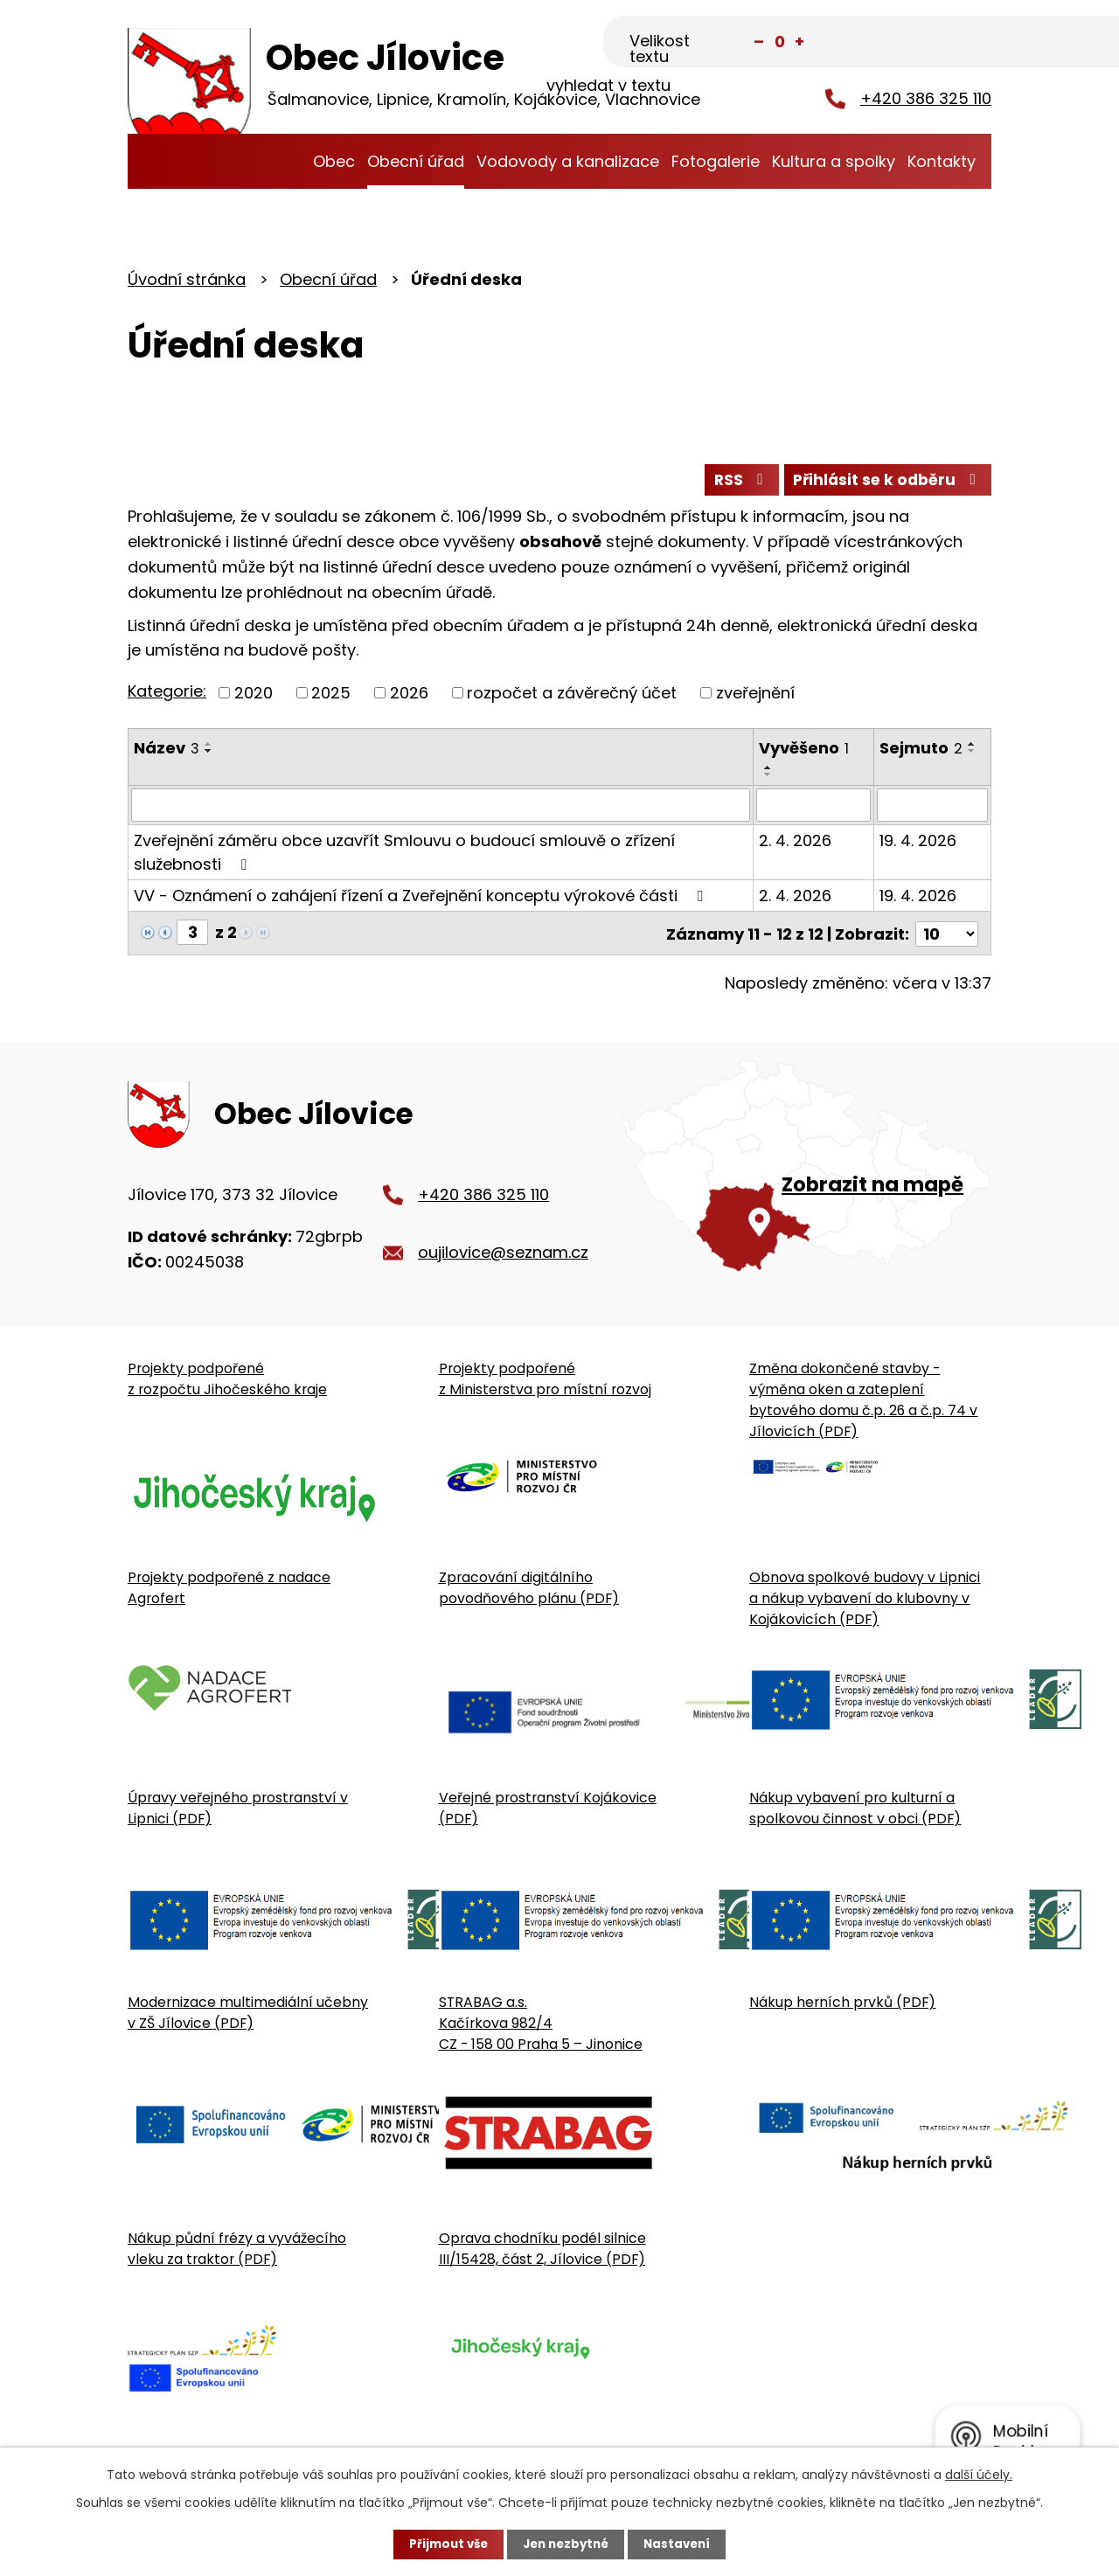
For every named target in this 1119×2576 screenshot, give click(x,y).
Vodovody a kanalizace (567, 161)
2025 (331, 696)
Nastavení (682, 2543)
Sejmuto (921, 751)
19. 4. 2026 (917, 845)
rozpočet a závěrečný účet (572, 696)
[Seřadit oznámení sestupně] (209, 754)
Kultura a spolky (833, 161)
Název (166, 751)
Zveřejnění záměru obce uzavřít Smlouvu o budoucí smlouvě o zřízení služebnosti (404, 856)
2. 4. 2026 (796, 845)
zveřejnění (755, 696)
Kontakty (941, 161)
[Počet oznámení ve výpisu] (946, 936)
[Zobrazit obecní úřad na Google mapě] (806, 1181)
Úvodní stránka (289, 161)
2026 (409, 696)
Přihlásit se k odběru (885, 483)
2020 (253, 696)
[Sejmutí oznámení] (932, 809)
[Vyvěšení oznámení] (814, 809)
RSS (732, 483)
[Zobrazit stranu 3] (192, 936)
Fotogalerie (715, 161)
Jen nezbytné (566, 2543)
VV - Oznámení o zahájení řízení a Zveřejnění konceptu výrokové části (422, 900)
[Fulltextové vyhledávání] (904, 41)
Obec (334, 161)
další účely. (978, 2473)
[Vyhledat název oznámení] (441, 809)
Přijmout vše (443, 2543)
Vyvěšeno (805, 751)
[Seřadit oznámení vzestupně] (209, 747)
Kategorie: (167, 695)
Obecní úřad (415, 161)
